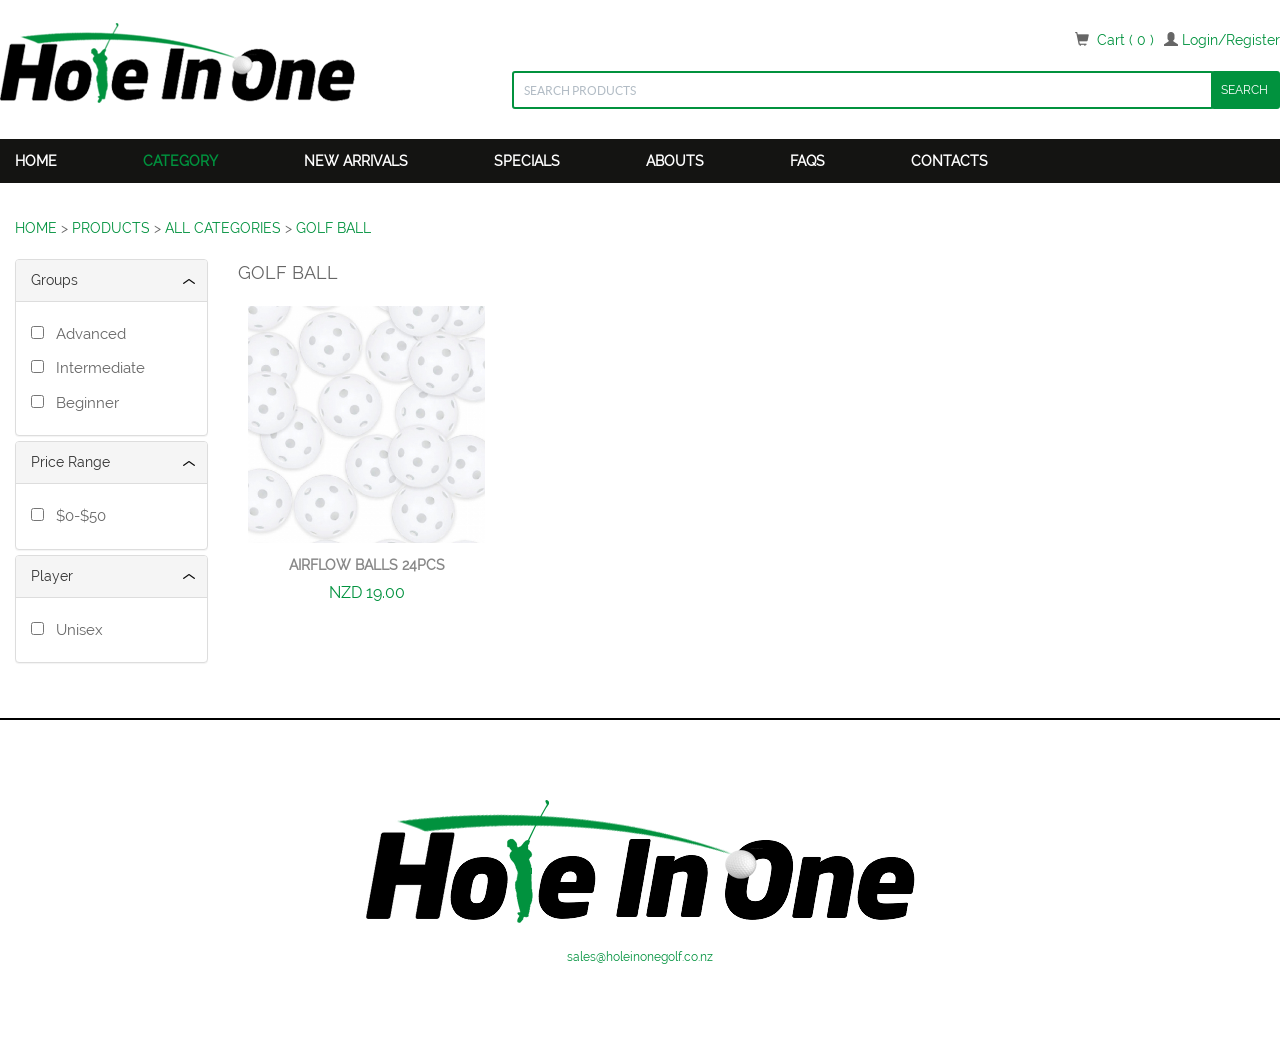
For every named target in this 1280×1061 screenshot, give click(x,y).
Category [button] (180, 161)
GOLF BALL (333, 228)
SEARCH (1244, 90)
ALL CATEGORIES (223, 228)
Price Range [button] (70, 462)
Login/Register (1231, 40)
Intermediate (96, 368)
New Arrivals (356, 161)
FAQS (807, 161)
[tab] (111, 280)
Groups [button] (54, 280)
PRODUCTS (111, 228)
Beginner (83, 403)
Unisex (75, 630)
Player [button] (52, 576)
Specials (527, 161)
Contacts (949, 161)
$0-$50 (77, 516)
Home (36, 161)
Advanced (87, 334)
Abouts (675, 161)
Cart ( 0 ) (1125, 40)
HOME (36, 228)
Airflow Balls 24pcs (367, 565)
